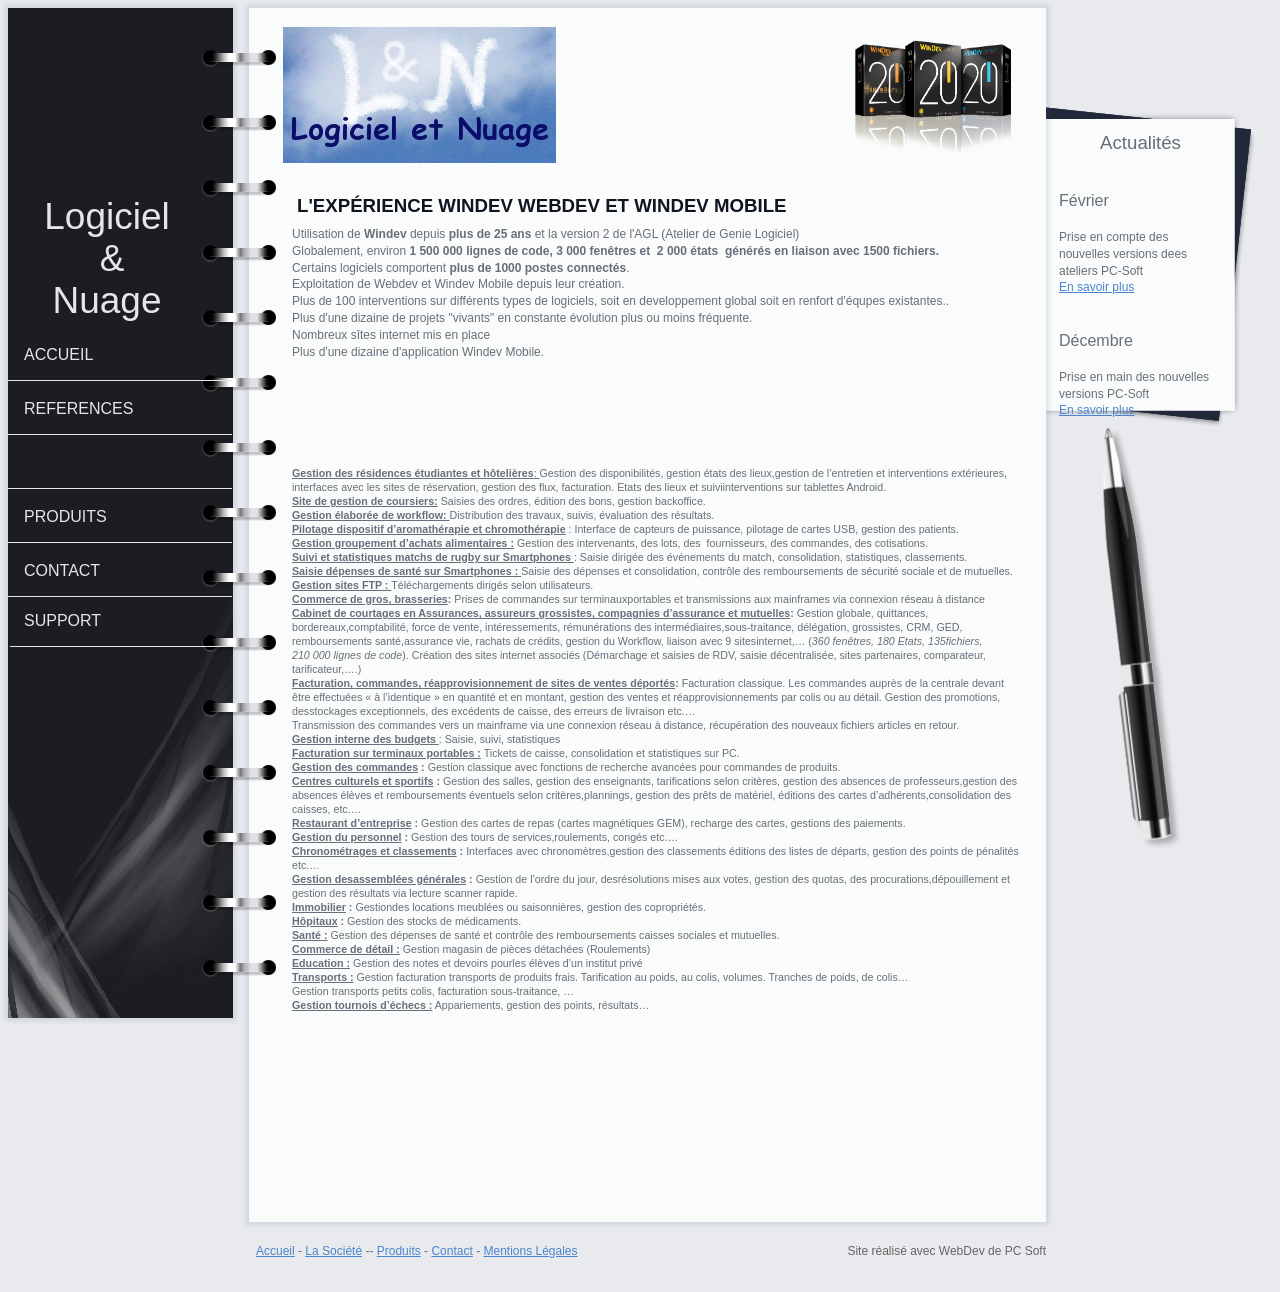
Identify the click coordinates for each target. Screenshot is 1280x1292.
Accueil (275, 1251)
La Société (333, 1251)
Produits (399, 1251)
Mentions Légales (530, 1251)
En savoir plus (1096, 287)
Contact (451, 1251)
